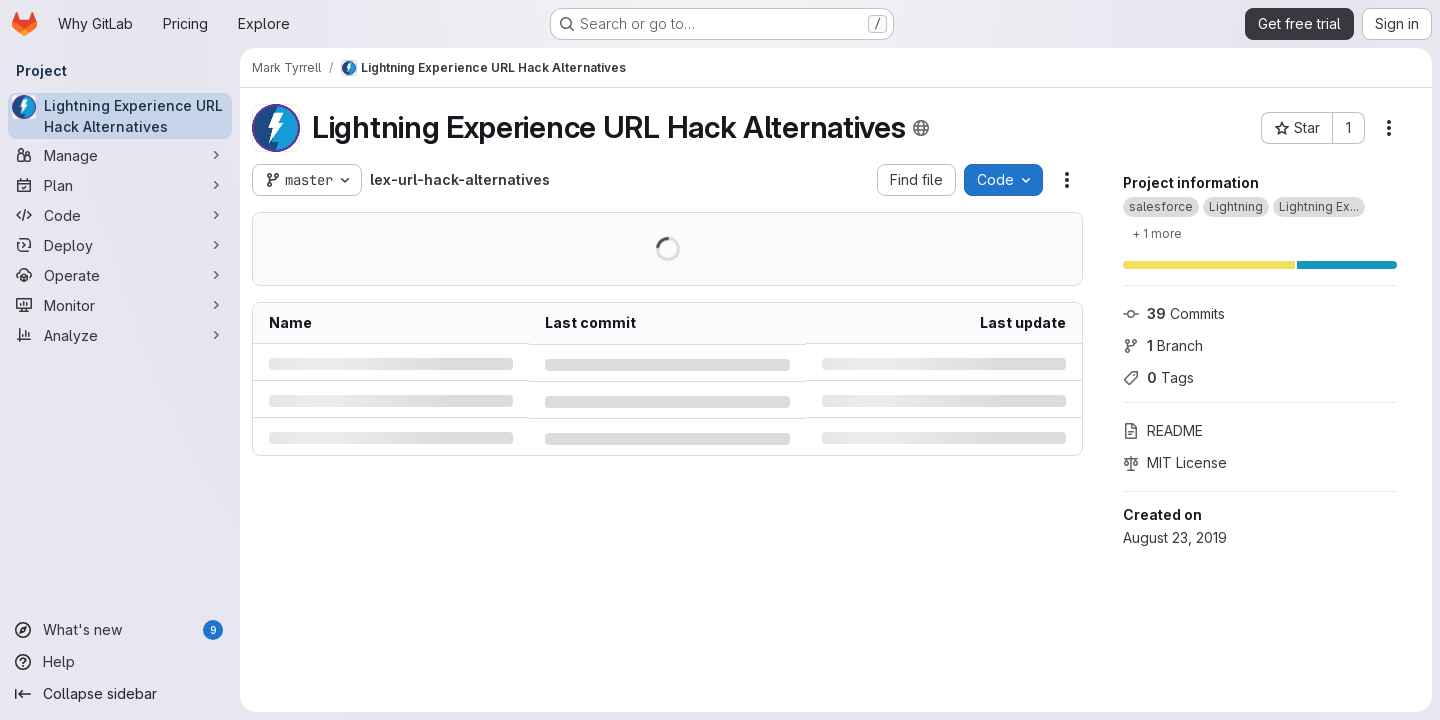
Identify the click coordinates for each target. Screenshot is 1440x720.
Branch (1163, 345)
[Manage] (120, 155)
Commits (1174, 313)
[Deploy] (120, 245)
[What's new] (120, 630)
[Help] (120, 662)
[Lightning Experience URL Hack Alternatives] (120, 116)
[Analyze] (120, 335)
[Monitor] (120, 305)
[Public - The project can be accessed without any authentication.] (921, 128)
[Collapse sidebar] (120, 694)
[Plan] (120, 185)
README (1163, 430)
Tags (1158, 377)
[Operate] (120, 275)
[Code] (120, 215)
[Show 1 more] (1157, 233)
